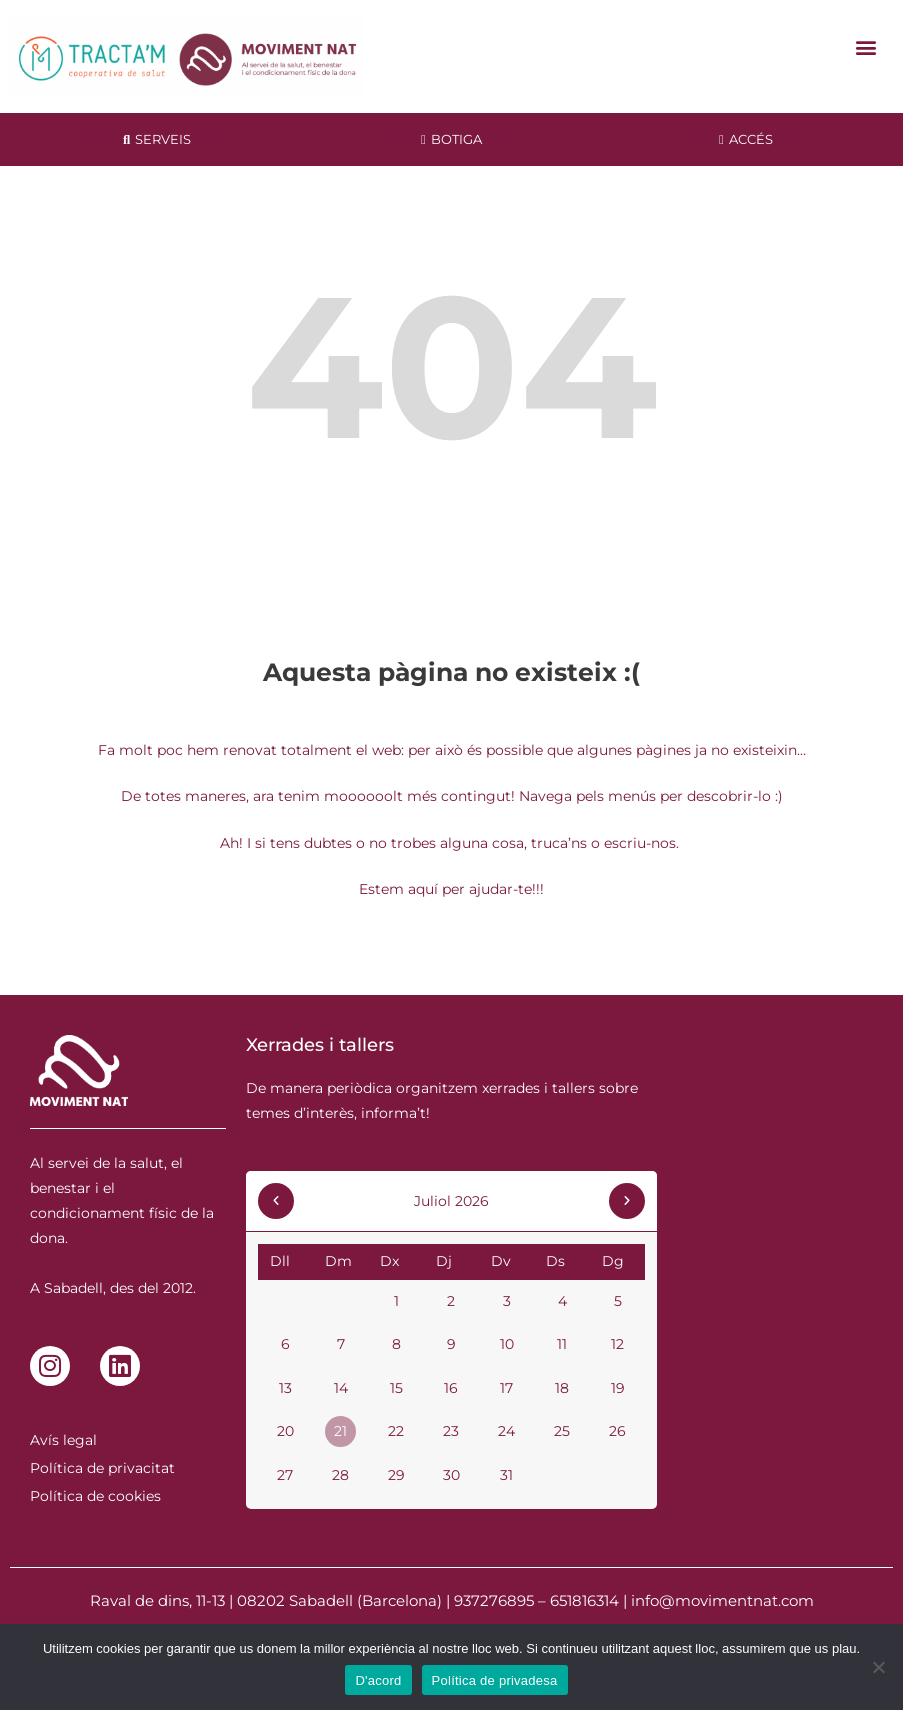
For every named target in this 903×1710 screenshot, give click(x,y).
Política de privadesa (495, 1680)
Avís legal (63, 1440)
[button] (866, 46)
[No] (878, 1667)
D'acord (378, 1680)
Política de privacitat (102, 1468)
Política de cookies (95, 1496)
